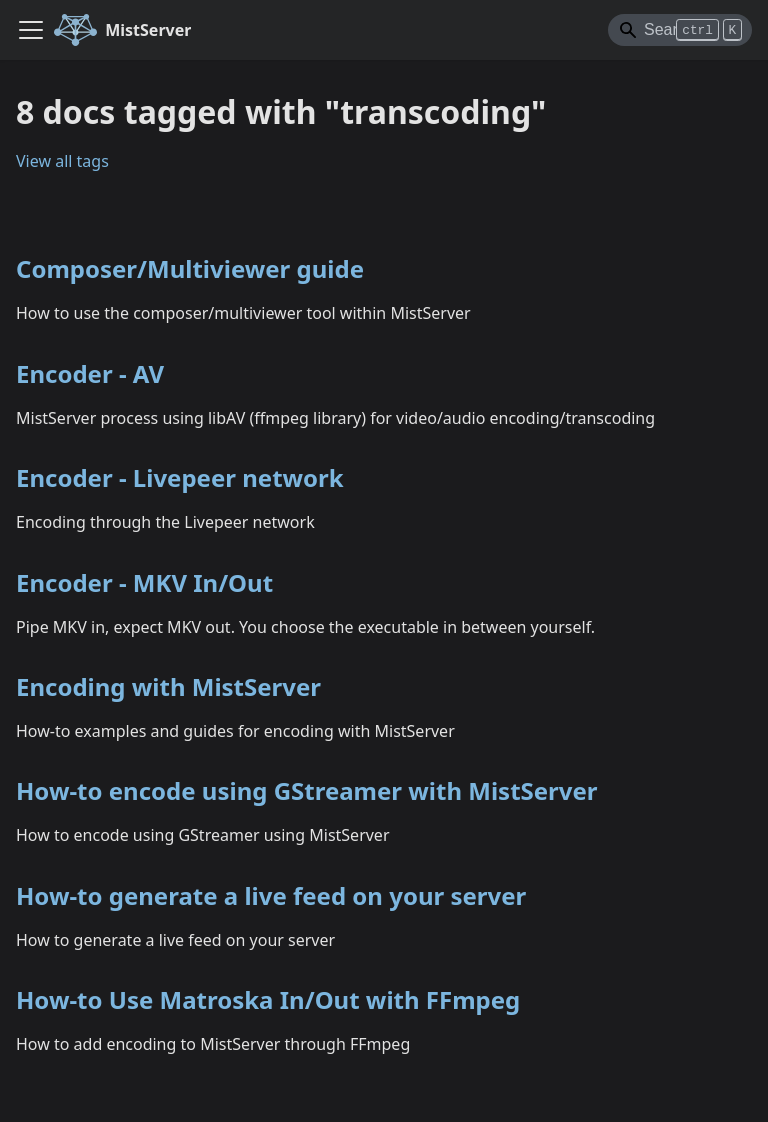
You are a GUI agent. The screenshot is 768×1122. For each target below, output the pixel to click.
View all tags (62, 161)
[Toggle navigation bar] (31, 30)
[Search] (680, 30)
